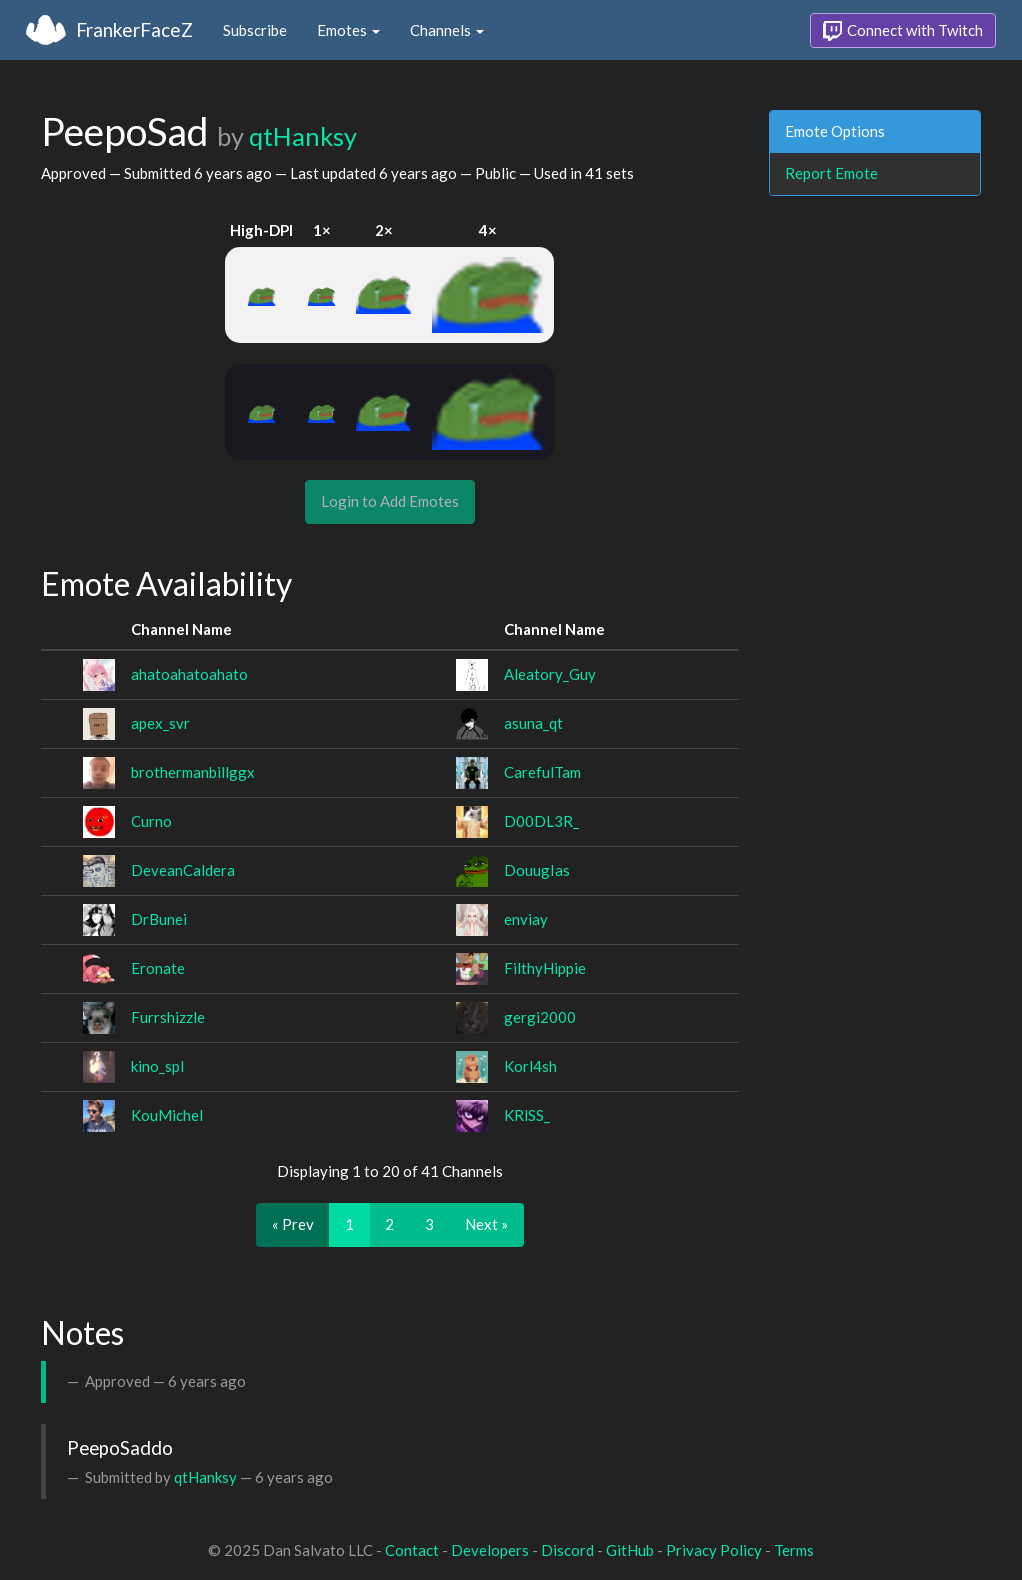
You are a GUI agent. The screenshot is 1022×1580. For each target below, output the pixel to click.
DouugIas (537, 870)
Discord (567, 1550)
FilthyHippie (545, 968)
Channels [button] (447, 30)
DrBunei (159, 919)
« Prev (293, 1224)
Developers (490, 1550)
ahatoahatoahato (189, 674)
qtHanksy (303, 136)
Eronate (158, 968)
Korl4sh (530, 1066)
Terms (794, 1550)
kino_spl (157, 1066)
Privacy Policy (714, 1550)
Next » (486, 1224)
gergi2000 (540, 1017)
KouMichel (167, 1115)
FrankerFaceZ (134, 29)
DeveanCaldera (183, 870)
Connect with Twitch (903, 31)
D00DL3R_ (541, 821)
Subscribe (255, 30)
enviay (526, 919)
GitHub (630, 1550)
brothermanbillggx (193, 772)
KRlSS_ (527, 1115)
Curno (151, 821)
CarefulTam (542, 772)
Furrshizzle (168, 1017)
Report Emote (831, 173)
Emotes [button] (348, 30)
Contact (412, 1550)
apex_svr (160, 723)
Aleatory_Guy (550, 674)
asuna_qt (533, 723)
